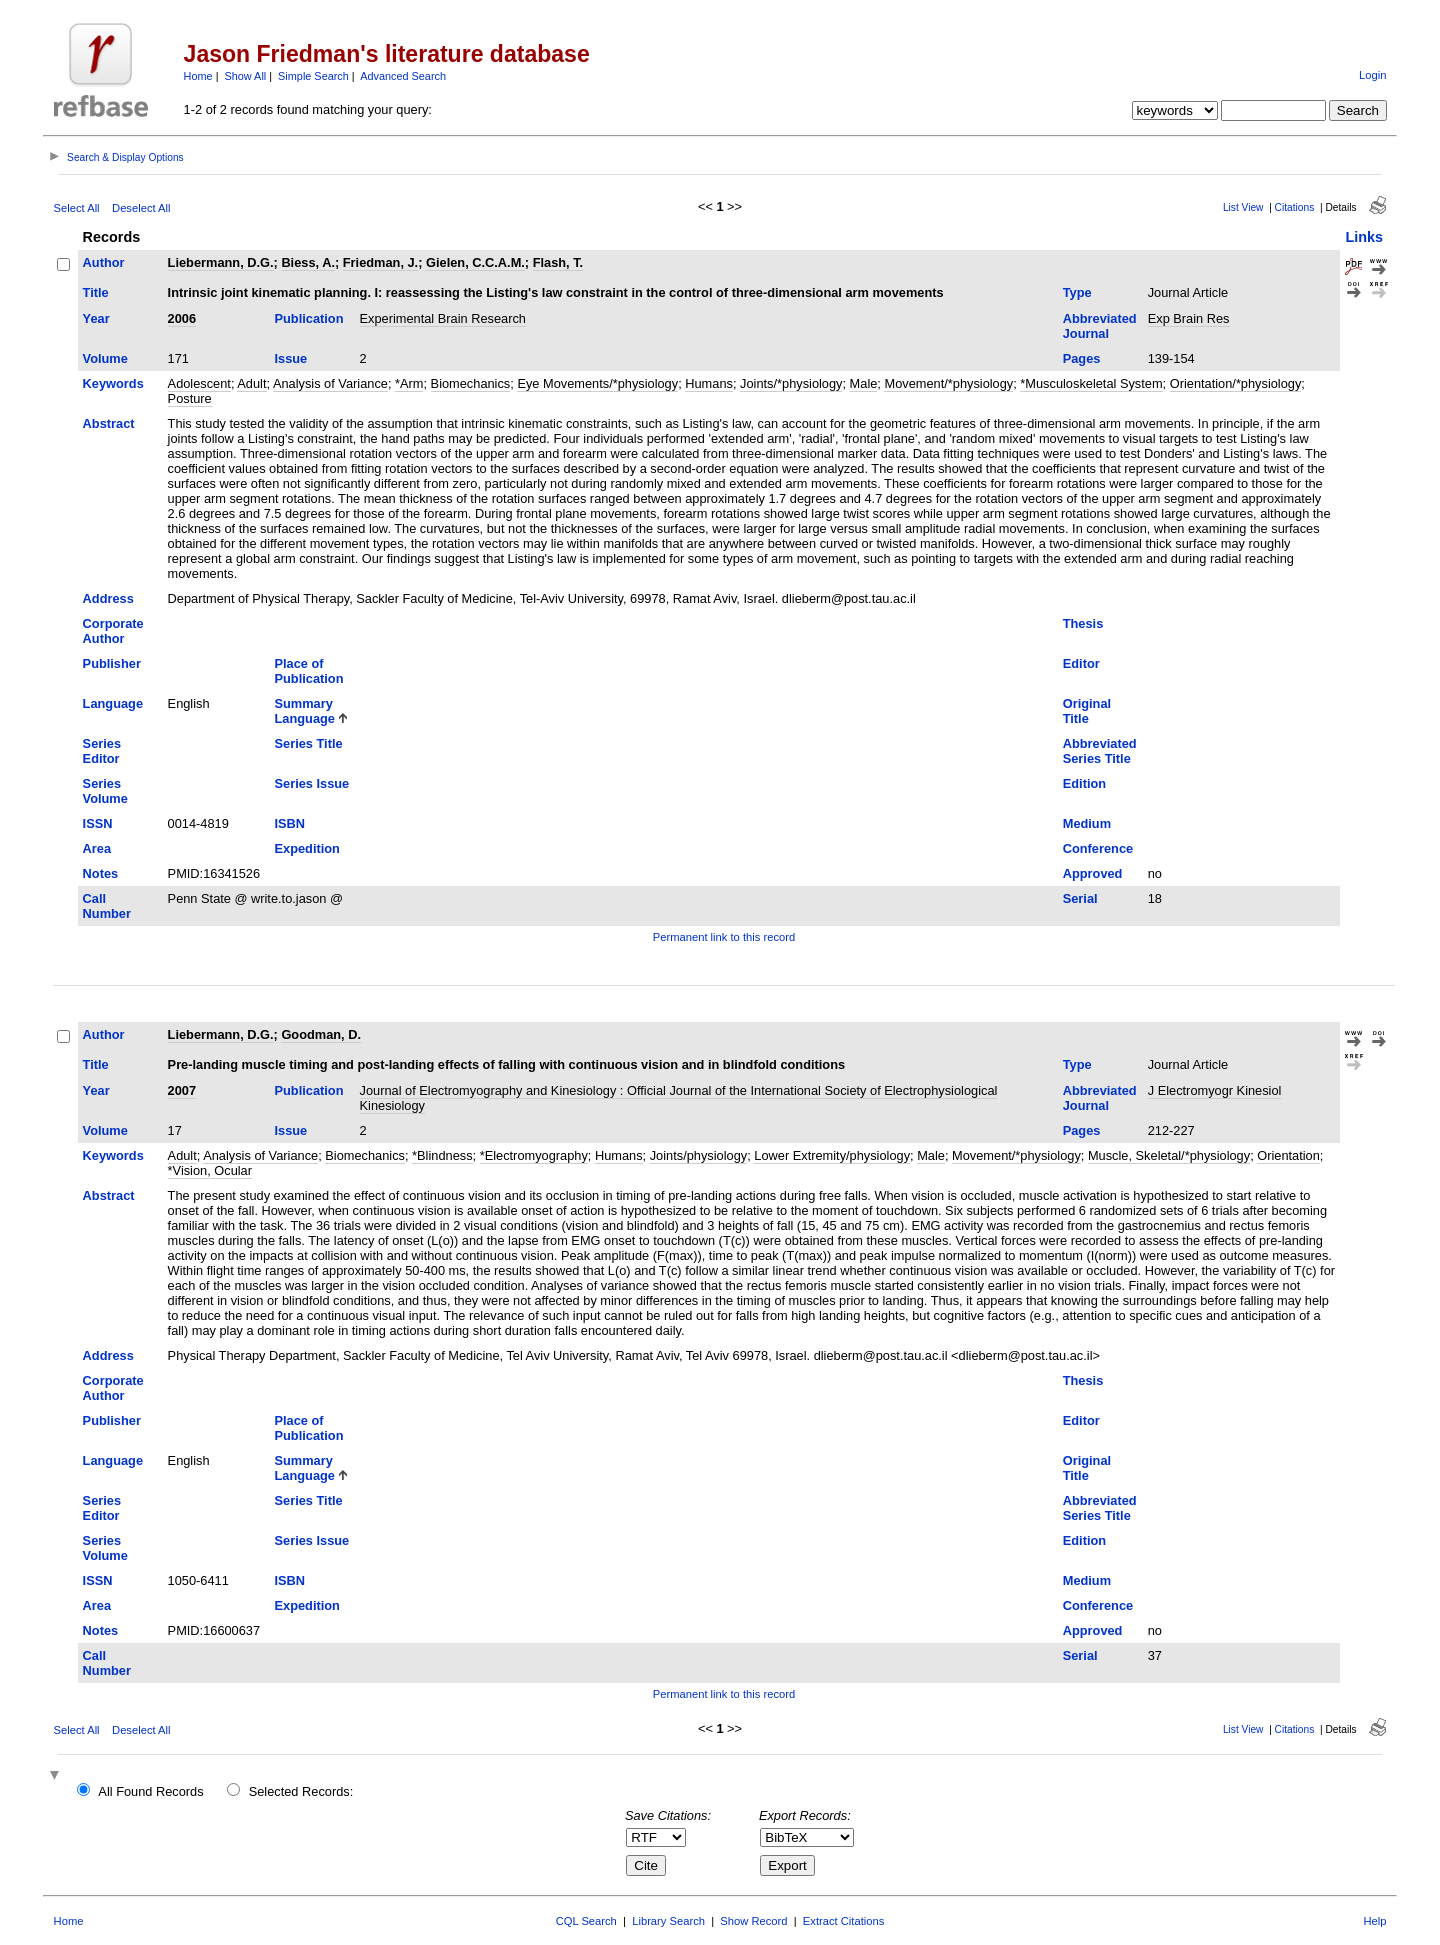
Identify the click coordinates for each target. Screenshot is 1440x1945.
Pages (1082, 358)
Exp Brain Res (1189, 318)
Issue (291, 358)
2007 (182, 1090)
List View (1243, 207)
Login (1372, 75)
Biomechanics (471, 383)
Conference (1098, 848)
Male (864, 383)
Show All (246, 76)
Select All (77, 208)
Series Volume (105, 791)
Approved (1093, 873)
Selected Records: (301, 1791)
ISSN (98, 823)
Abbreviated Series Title (1100, 751)
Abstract (109, 423)
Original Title (1087, 711)
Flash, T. (558, 262)
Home (198, 76)
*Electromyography (534, 1155)
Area (97, 848)
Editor (1081, 663)
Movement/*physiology (948, 383)
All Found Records (150, 1791)
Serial (1080, 898)
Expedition (307, 848)
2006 (182, 318)
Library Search (668, 1921)
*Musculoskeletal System (1091, 383)
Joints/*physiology (791, 383)
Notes (101, 873)
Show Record (753, 1921)
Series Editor (102, 751)
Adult (251, 383)
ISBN (290, 823)
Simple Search (313, 76)
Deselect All (141, 208)
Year (96, 318)
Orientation (1288, 1155)
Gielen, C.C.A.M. (475, 262)
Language (113, 703)
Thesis (1083, 623)
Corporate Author (113, 631)
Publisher (112, 663)
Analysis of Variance (330, 383)
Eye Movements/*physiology (597, 383)
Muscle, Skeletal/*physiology (1169, 1155)
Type (1077, 292)
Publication (309, 318)
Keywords (113, 383)
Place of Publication (309, 671)
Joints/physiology (698, 1155)
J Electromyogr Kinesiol (1215, 1090)
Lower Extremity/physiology (832, 1155)
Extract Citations (843, 1921)
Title (96, 292)
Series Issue (312, 783)
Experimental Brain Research (443, 318)
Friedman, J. (380, 262)
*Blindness (442, 1155)
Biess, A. (308, 262)
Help (1374, 1921)
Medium (1087, 823)
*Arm (409, 383)
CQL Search (586, 1921)
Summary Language (305, 711)
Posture (190, 398)
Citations (1295, 207)
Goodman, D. (321, 1034)
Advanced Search (403, 76)
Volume (105, 358)
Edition (1084, 783)
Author (104, 262)
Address (108, 598)
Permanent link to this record (724, 937)
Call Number (107, 906)
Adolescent (199, 383)
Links (1364, 237)
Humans (709, 383)
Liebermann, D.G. (221, 262)
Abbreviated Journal (1100, 326)
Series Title (309, 743)
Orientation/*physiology (1236, 383)
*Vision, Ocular (210, 1170)
